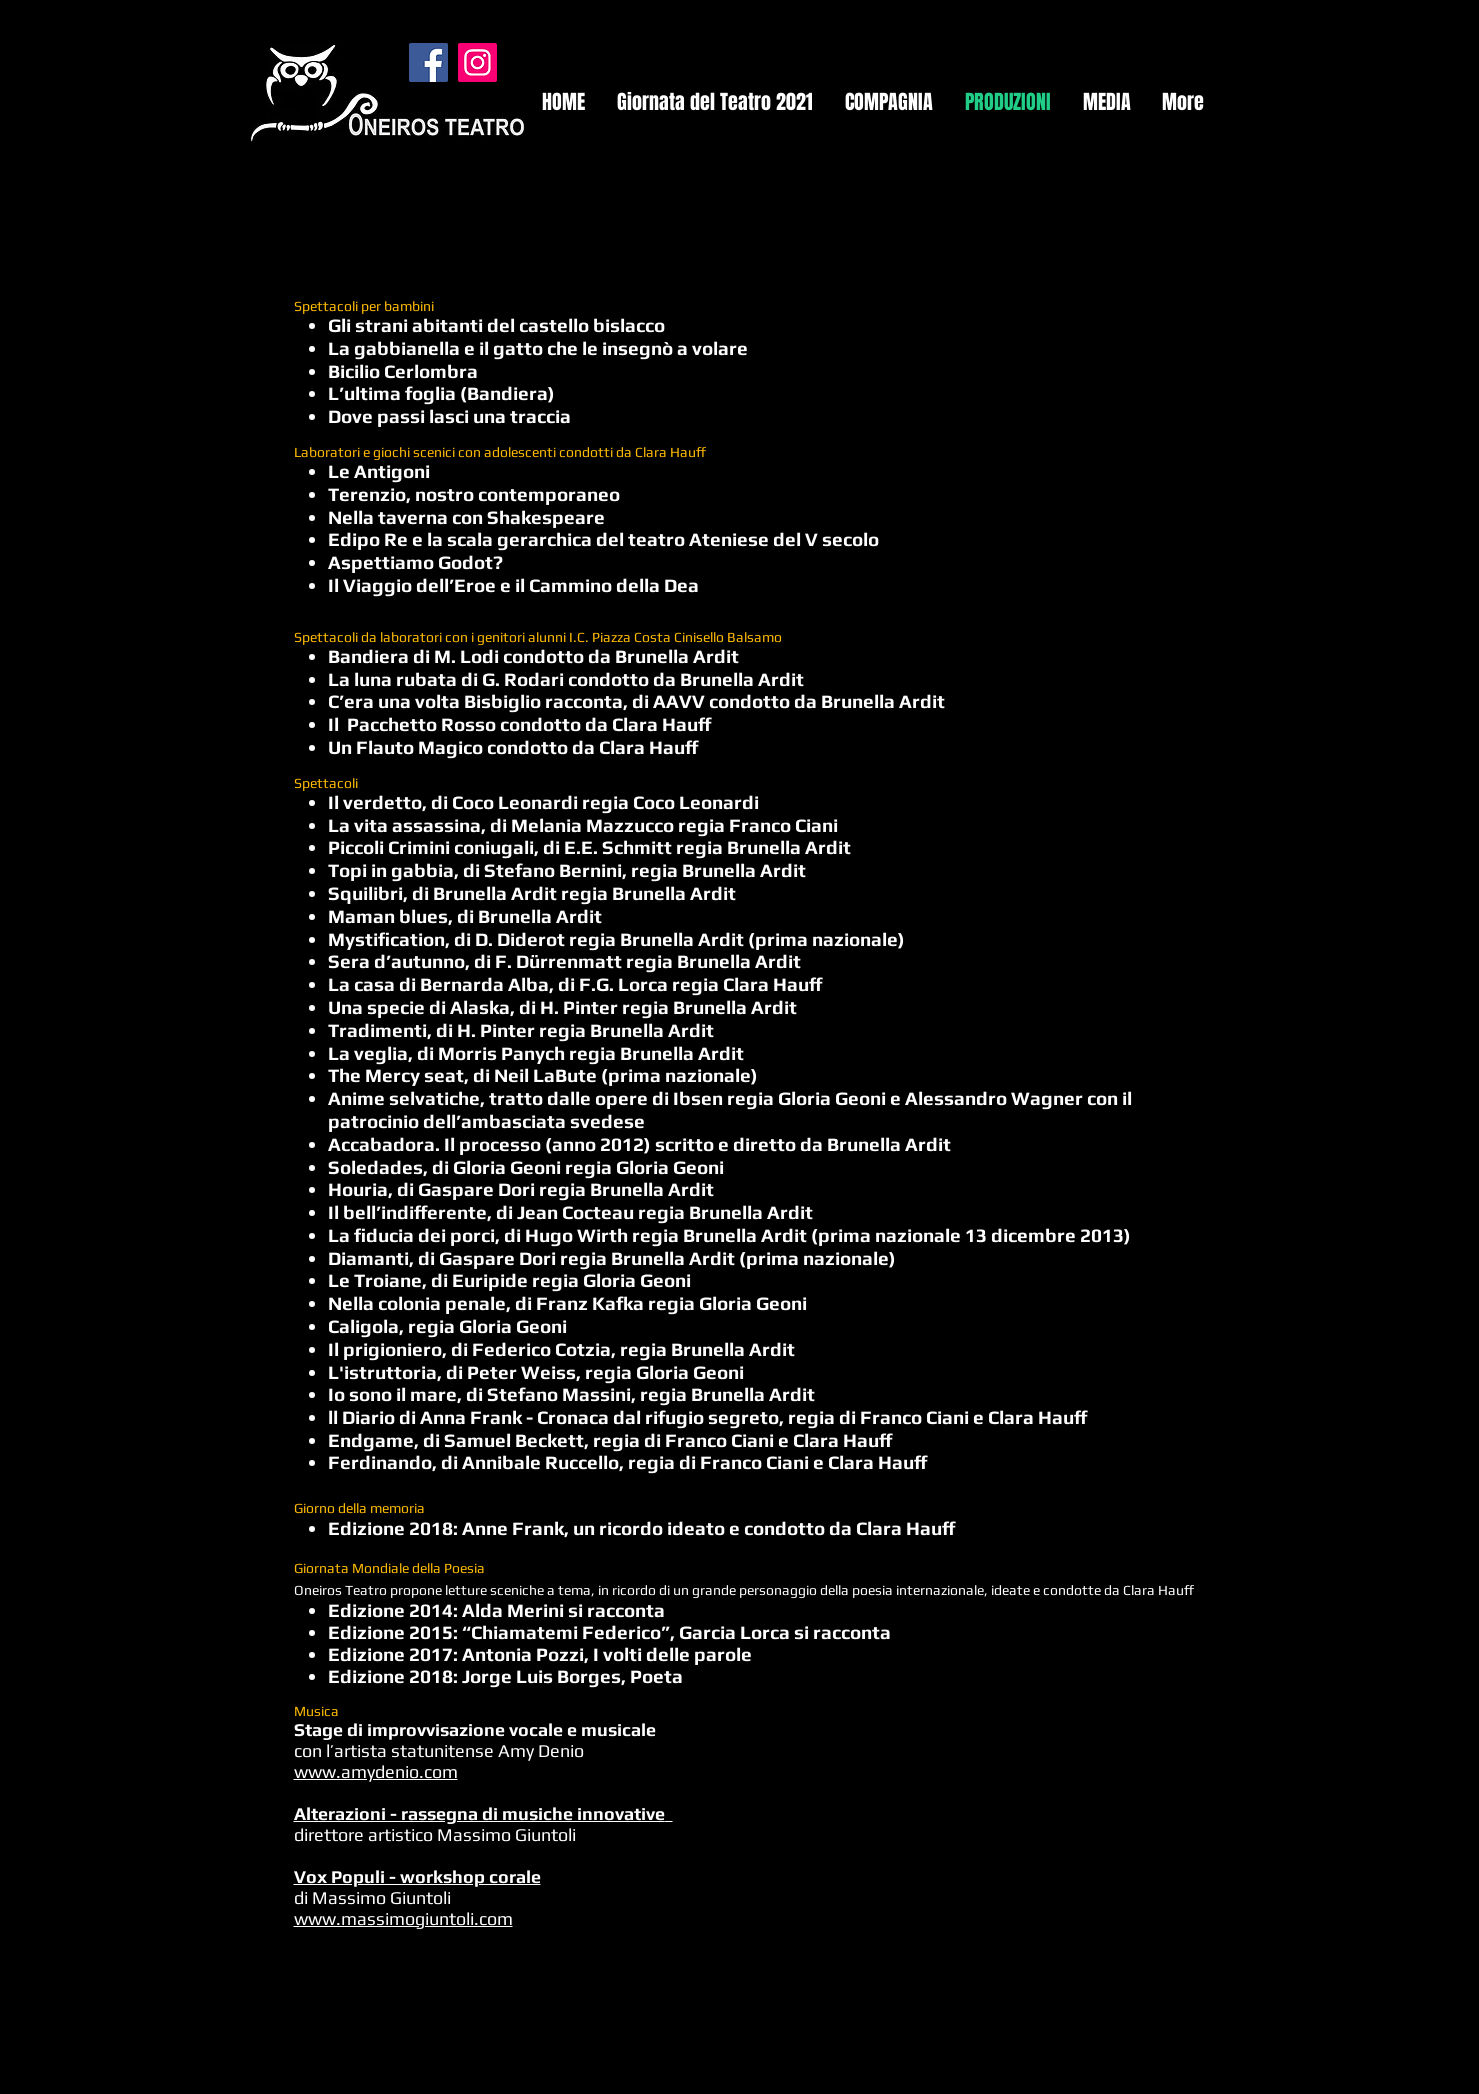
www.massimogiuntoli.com (403, 1918)
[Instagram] (477, 62)
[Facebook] (428, 62)
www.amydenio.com (376, 1771)
